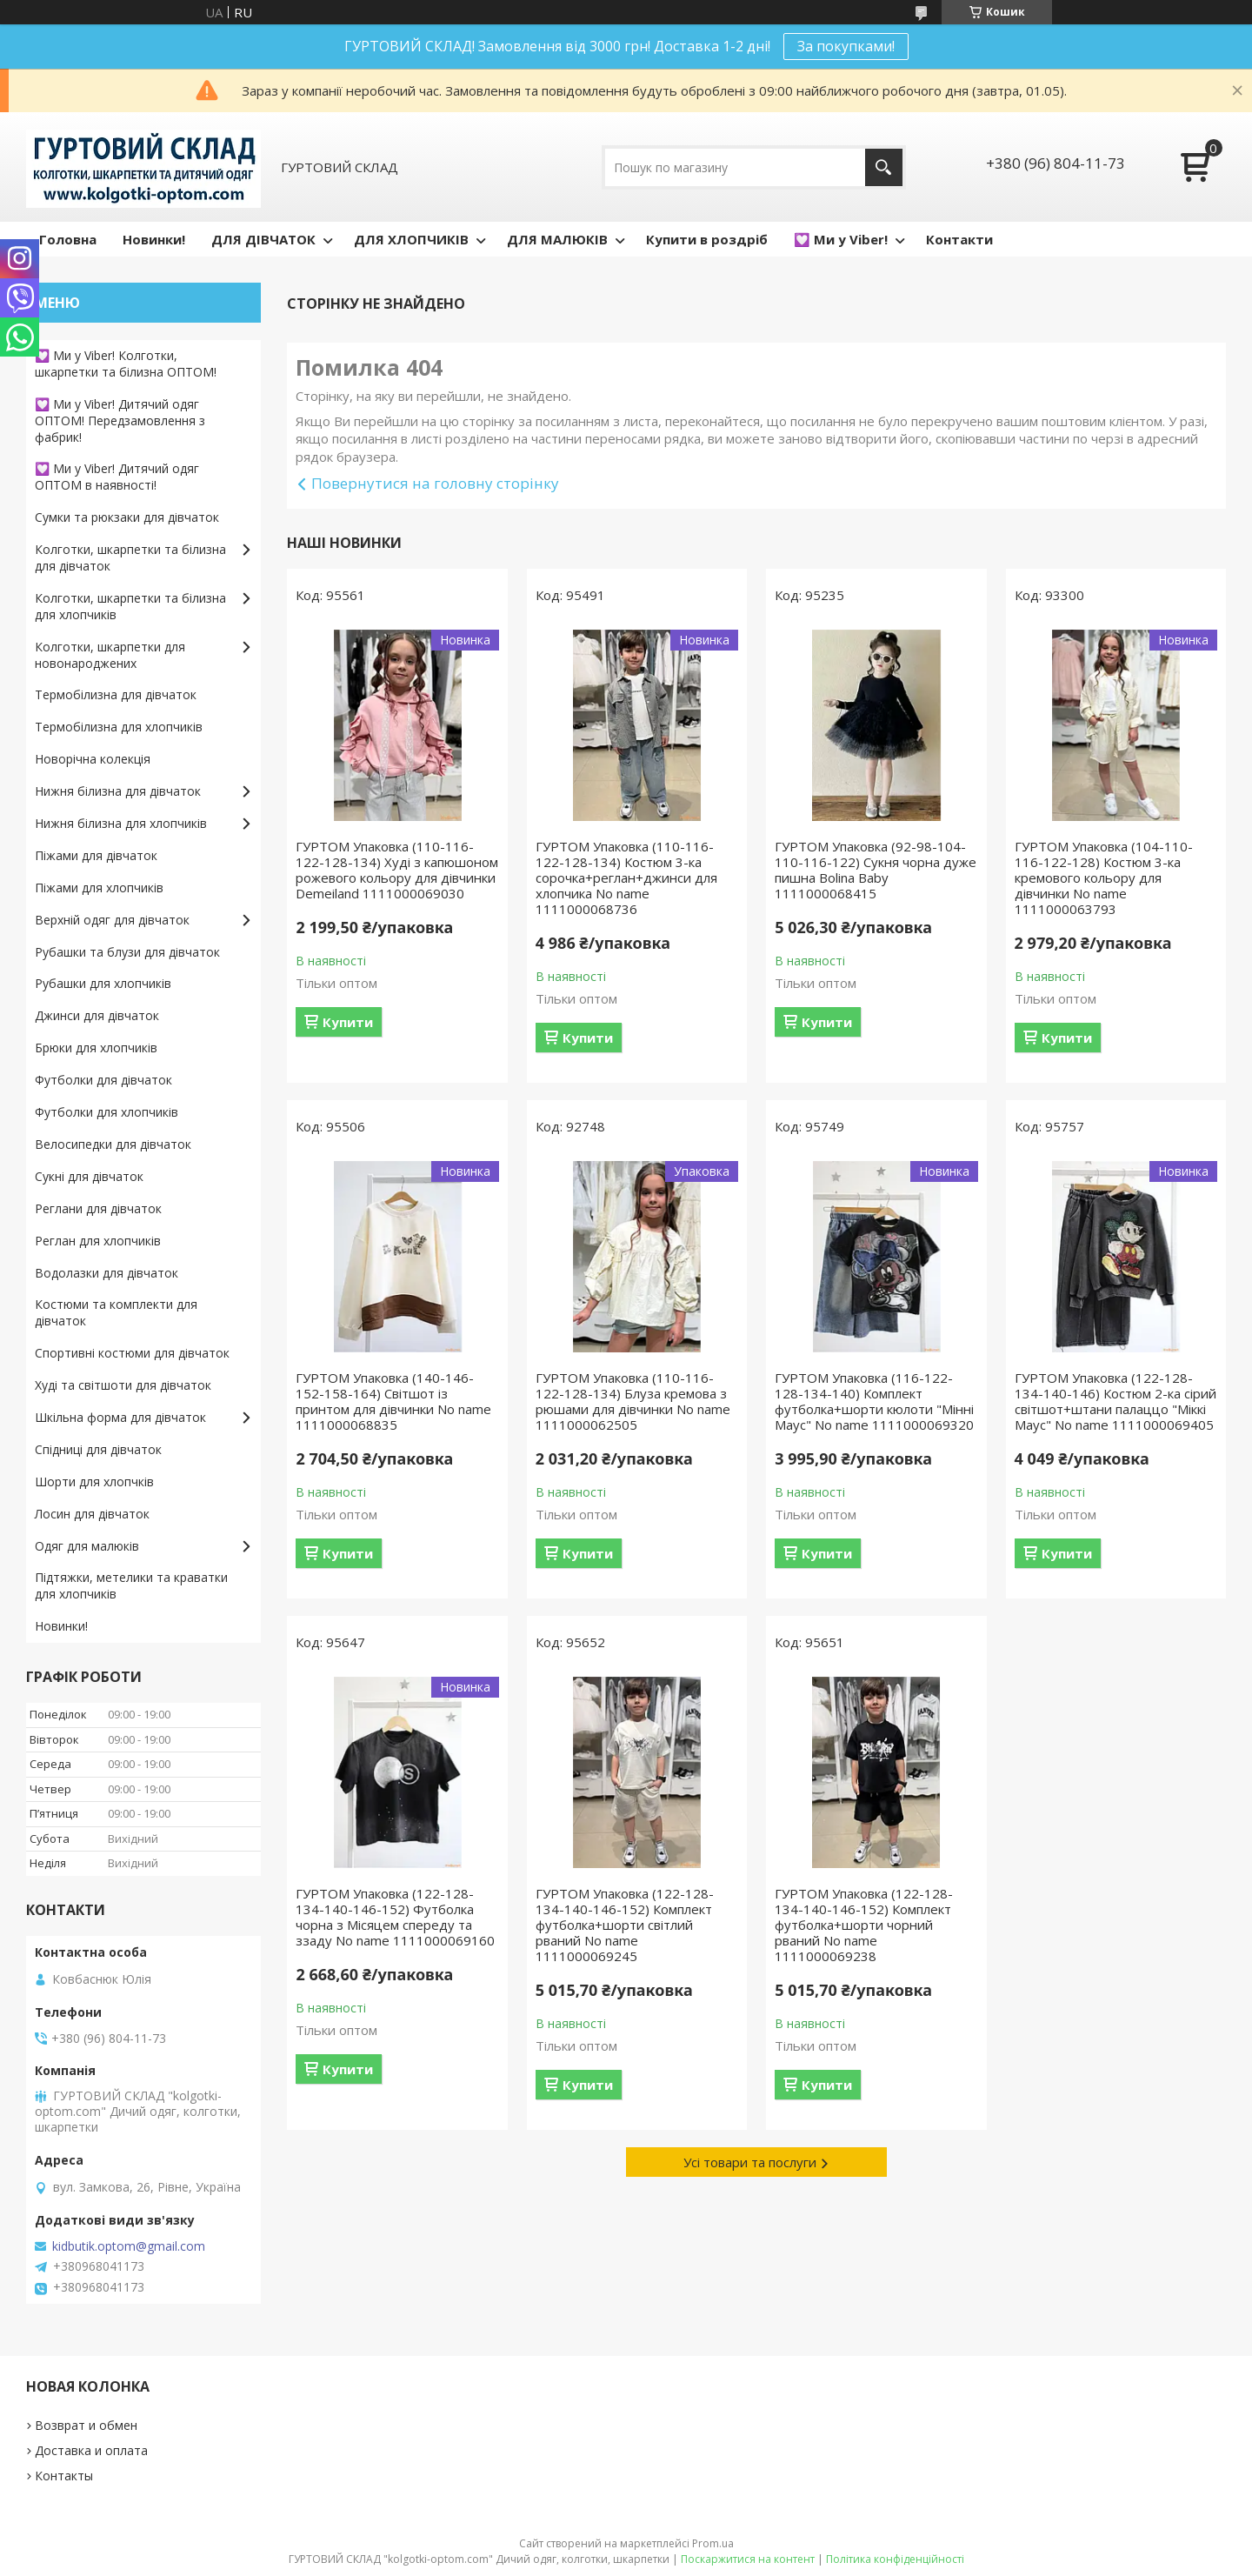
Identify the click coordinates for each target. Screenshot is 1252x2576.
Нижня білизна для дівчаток (118, 791)
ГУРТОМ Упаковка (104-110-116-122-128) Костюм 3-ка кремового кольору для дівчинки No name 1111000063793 (1104, 877)
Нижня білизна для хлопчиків (121, 823)
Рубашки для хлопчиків (103, 983)
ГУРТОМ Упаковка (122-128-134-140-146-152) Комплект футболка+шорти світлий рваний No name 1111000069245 (625, 1924)
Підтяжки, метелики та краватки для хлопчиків (131, 1585)
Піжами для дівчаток (96, 855)
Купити (348, 1022)
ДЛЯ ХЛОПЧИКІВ (411, 239)
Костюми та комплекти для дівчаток (116, 1312)
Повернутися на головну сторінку (435, 483)
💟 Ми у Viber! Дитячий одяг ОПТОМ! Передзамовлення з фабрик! (120, 420)
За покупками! (846, 46)
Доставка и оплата (91, 2450)
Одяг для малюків (87, 1546)
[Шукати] (883, 167)
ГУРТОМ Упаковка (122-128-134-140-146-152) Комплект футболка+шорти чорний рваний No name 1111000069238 (864, 1924)
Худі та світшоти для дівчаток (123, 1385)
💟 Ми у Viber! (841, 239)
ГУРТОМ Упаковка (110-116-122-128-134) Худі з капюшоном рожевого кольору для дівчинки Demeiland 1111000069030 (397, 869)
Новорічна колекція (92, 759)
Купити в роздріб (707, 239)
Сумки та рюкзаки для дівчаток (127, 517)
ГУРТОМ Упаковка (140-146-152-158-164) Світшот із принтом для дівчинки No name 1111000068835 (393, 1401)
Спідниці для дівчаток (98, 1449)
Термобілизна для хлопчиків (119, 726)
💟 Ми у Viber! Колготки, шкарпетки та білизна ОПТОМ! (125, 363)
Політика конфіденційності (895, 2559)
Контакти (959, 239)
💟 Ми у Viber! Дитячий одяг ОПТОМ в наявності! (117, 476)
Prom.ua (713, 2543)
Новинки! (154, 239)
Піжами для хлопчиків (99, 887)
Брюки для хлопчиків (96, 1047)
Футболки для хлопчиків (106, 1112)
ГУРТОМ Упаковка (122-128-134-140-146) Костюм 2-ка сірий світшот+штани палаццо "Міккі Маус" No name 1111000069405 (1115, 1401)
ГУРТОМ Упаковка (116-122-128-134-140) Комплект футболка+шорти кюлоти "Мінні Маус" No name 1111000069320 (874, 1401)
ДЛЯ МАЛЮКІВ (557, 239)
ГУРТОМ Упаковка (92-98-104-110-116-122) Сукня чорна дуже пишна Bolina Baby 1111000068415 (875, 869)
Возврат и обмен (86, 2425)
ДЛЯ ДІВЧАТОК (263, 239)
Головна (68, 239)
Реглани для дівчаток (98, 1208)
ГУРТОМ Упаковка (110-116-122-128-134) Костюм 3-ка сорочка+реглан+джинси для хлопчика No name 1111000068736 (626, 877)
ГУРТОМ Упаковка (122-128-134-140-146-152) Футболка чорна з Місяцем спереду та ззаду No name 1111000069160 (395, 1916)
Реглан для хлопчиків (98, 1240)
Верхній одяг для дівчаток (112, 919)
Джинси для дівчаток (97, 1015)
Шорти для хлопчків (94, 1481)
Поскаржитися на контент (748, 2559)
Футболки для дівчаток (103, 1079)
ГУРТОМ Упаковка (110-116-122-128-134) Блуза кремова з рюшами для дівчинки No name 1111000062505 (633, 1401)
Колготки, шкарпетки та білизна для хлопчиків (130, 606)
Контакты (64, 2475)
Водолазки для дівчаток (106, 1273)
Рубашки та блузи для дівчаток (127, 952)
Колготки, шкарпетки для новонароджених (110, 654)
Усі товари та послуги (749, 2162)
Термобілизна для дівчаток (115, 694)
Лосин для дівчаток (92, 1513)
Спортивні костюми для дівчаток (132, 1353)
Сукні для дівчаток (89, 1176)
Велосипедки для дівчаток (113, 1144)
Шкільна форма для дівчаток (120, 1417)
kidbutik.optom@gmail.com (128, 2246)
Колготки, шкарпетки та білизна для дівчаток (130, 557)
